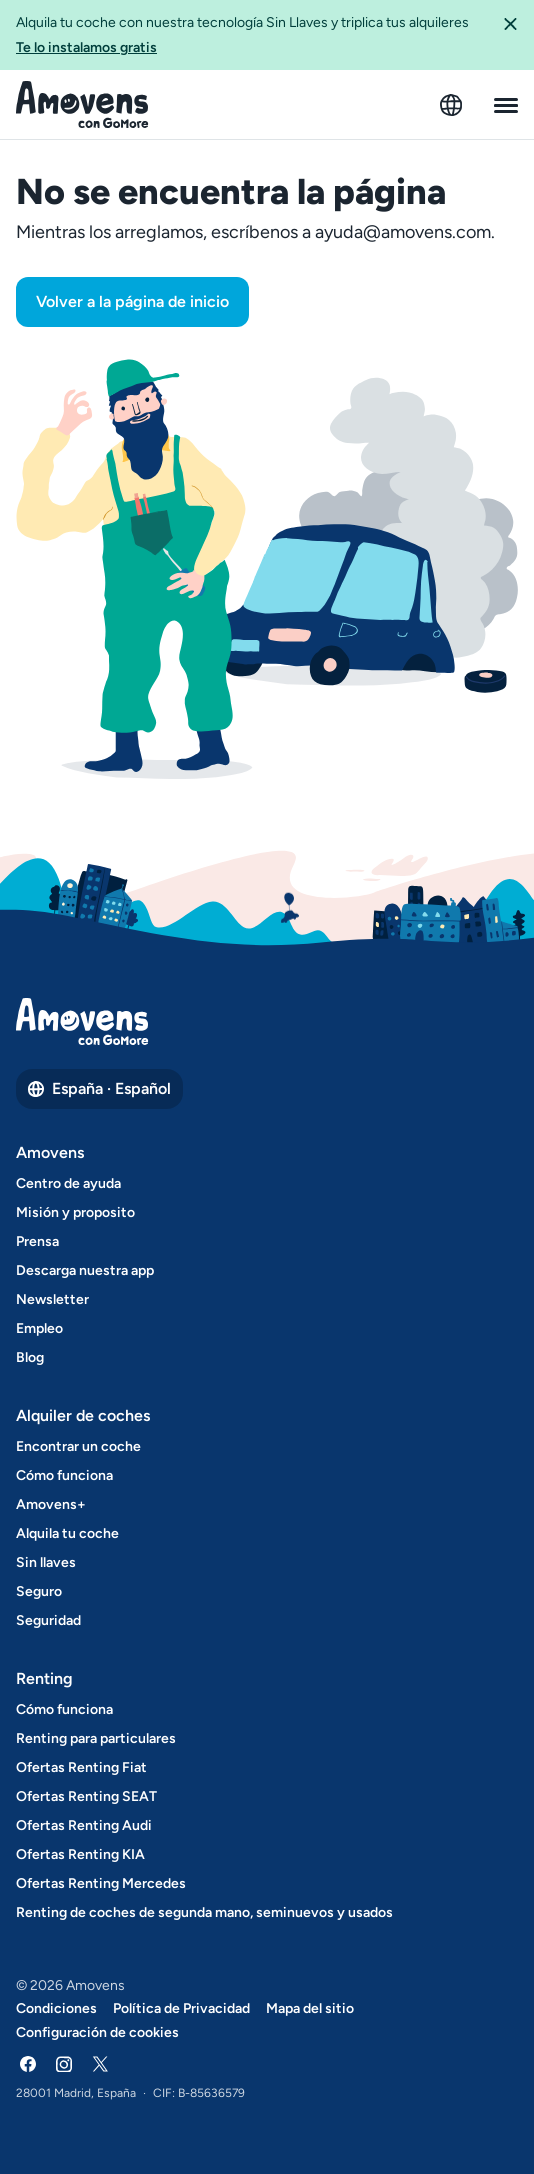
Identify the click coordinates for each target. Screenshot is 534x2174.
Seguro (39, 1591)
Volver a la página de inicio (132, 301)
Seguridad (48, 1620)
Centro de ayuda (68, 1183)
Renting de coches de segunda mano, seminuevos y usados (204, 1912)
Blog (30, 1357)
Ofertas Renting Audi (84, 1825)
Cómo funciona (64, 1475)
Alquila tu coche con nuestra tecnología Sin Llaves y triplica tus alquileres (251, 36)
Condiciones (56, 2008)
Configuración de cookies (97, 2032)
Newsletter (52, 1299)
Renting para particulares (96, 1738)
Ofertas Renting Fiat (81, 1767)
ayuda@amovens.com (403, 232)
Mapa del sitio (310, 2008)
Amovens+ (51, 1504)
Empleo (39, 1328)
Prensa (37, 1241)
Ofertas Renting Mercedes (101, 1883)
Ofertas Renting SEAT (86, 1796)
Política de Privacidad (181, 2008)
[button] (510, 35)
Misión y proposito (75, 1212)
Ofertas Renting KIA (80, 1854)
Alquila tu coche (67, 1533)
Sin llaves (46, 1562)
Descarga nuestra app (85, 1270)
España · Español (99, 1088)
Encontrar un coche (78, 1446)
